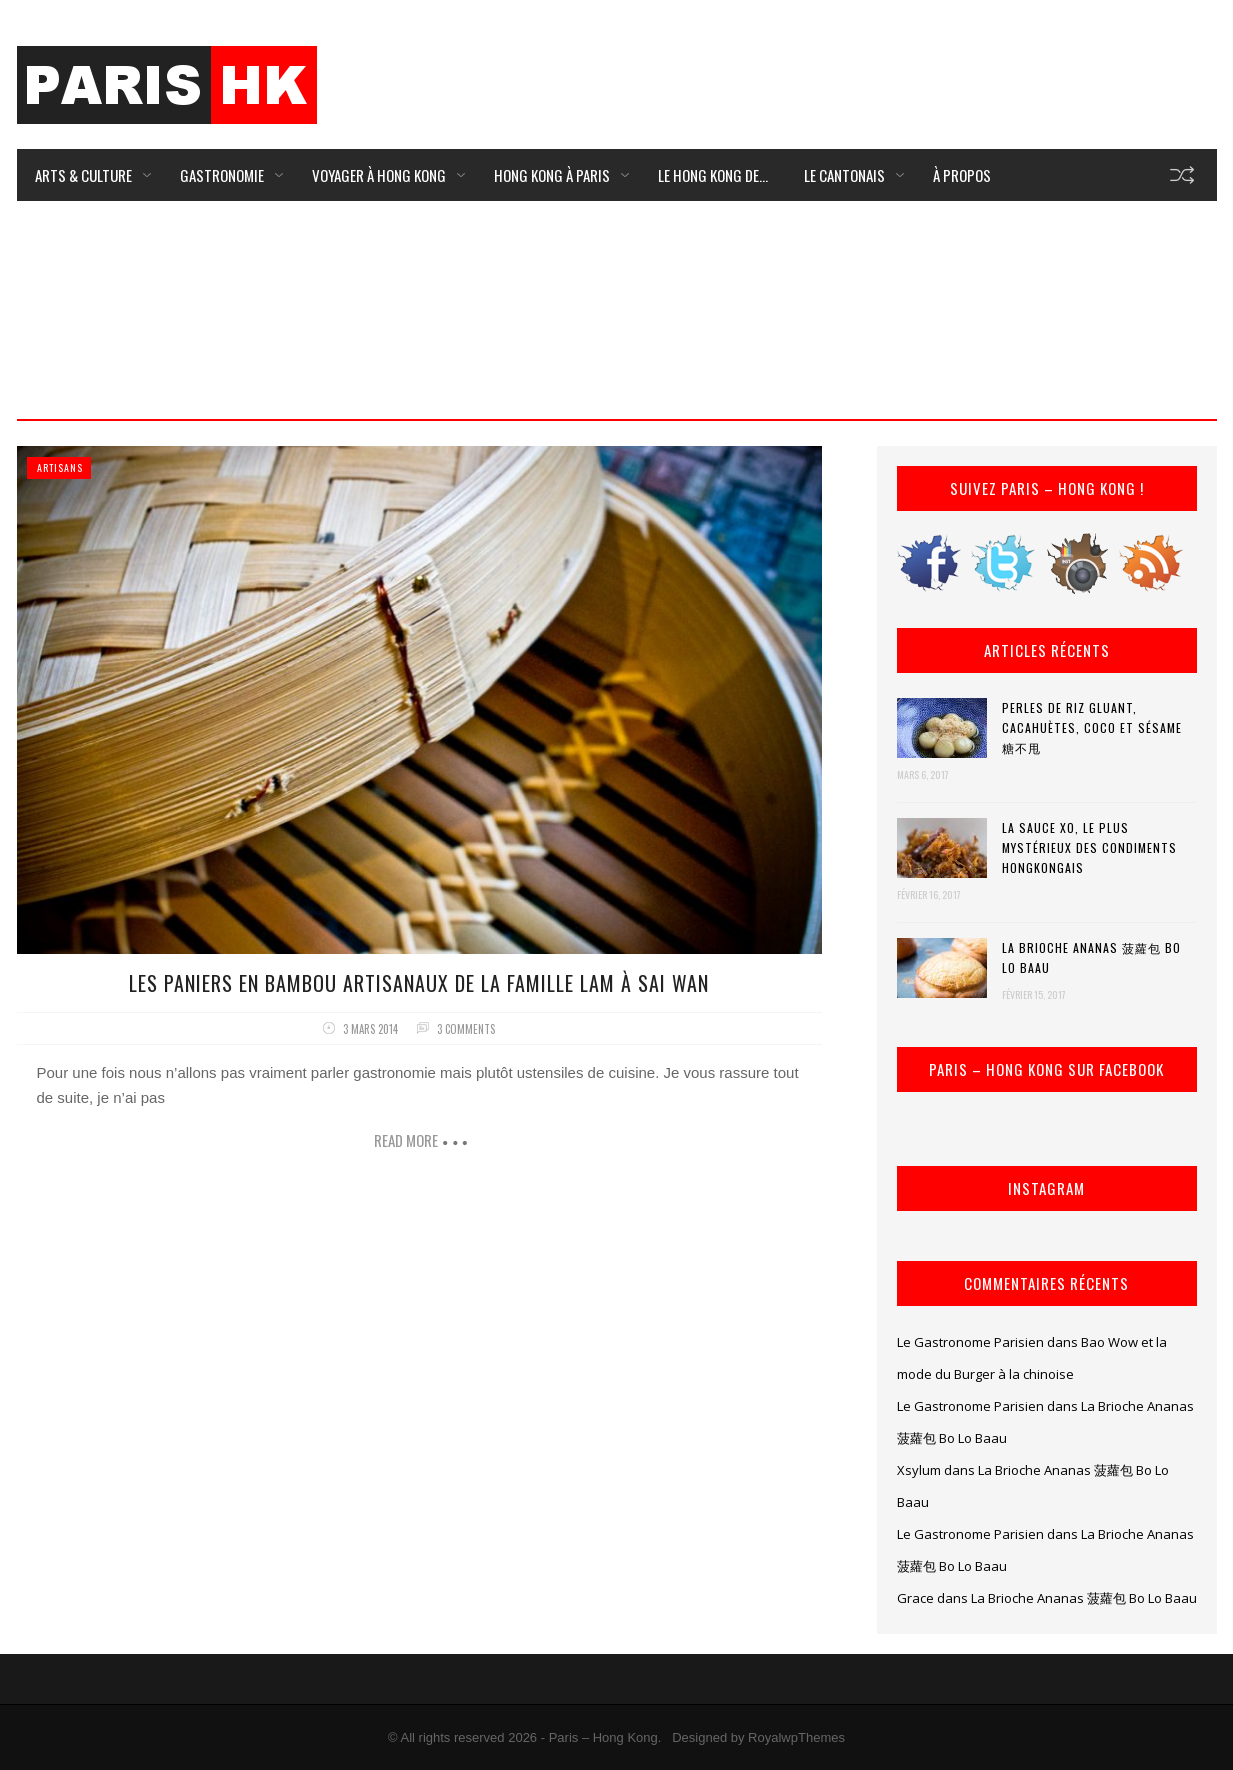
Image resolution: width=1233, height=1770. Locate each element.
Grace (915, 1598)
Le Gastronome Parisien (970, 1342)
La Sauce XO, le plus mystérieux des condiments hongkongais (1089, 847)
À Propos (962, 175)
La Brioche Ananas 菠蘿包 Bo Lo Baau (1091, 957)
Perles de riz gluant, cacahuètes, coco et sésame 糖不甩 (1092, 727)
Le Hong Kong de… (713, 175)
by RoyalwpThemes (788, 1737)
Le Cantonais (844, 175)
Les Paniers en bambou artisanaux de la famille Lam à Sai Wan (419, 983)
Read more (406, 1140)
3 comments (466, 1029)
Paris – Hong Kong (603, 1737)
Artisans (60, 467)
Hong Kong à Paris (552, 175)
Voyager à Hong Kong (379, 175)
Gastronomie (222, 175)
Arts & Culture (83, 175)
